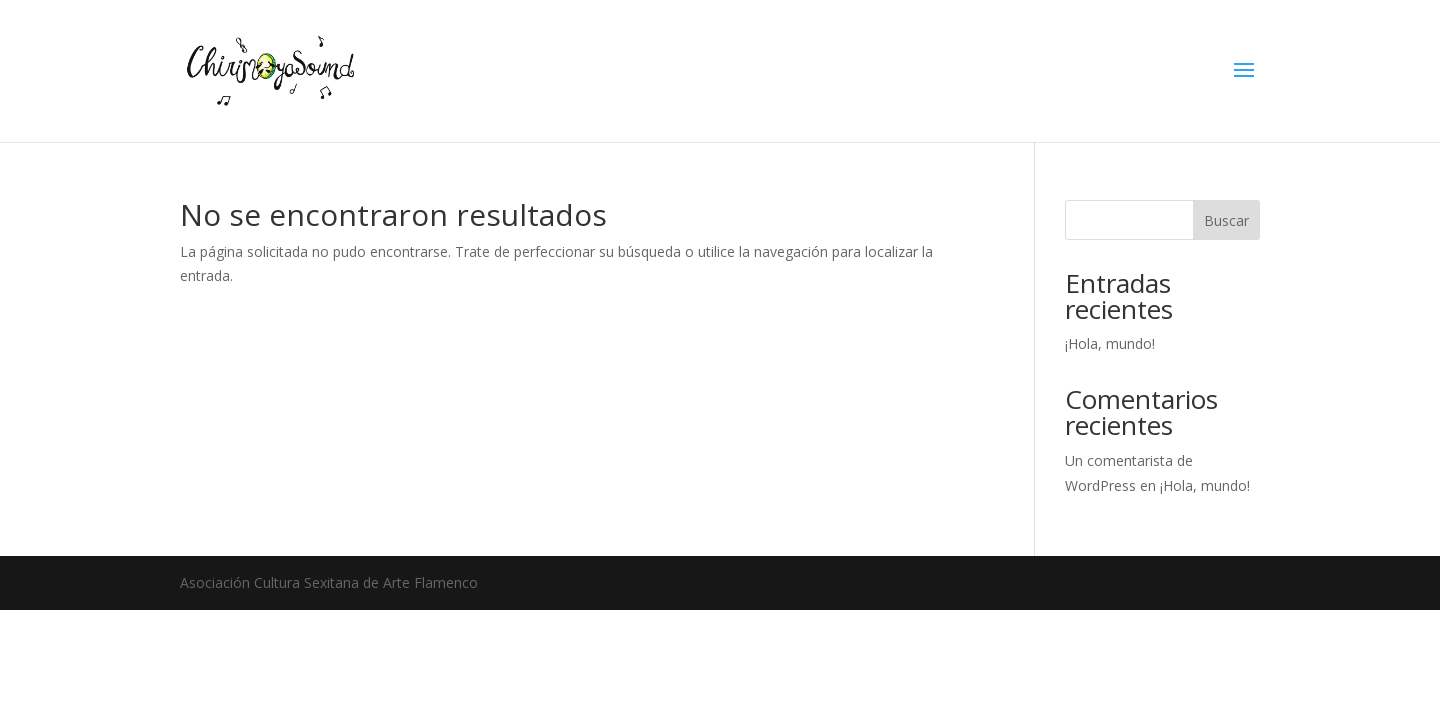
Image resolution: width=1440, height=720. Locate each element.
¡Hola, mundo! (1110, 343)
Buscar (1226, 220)
